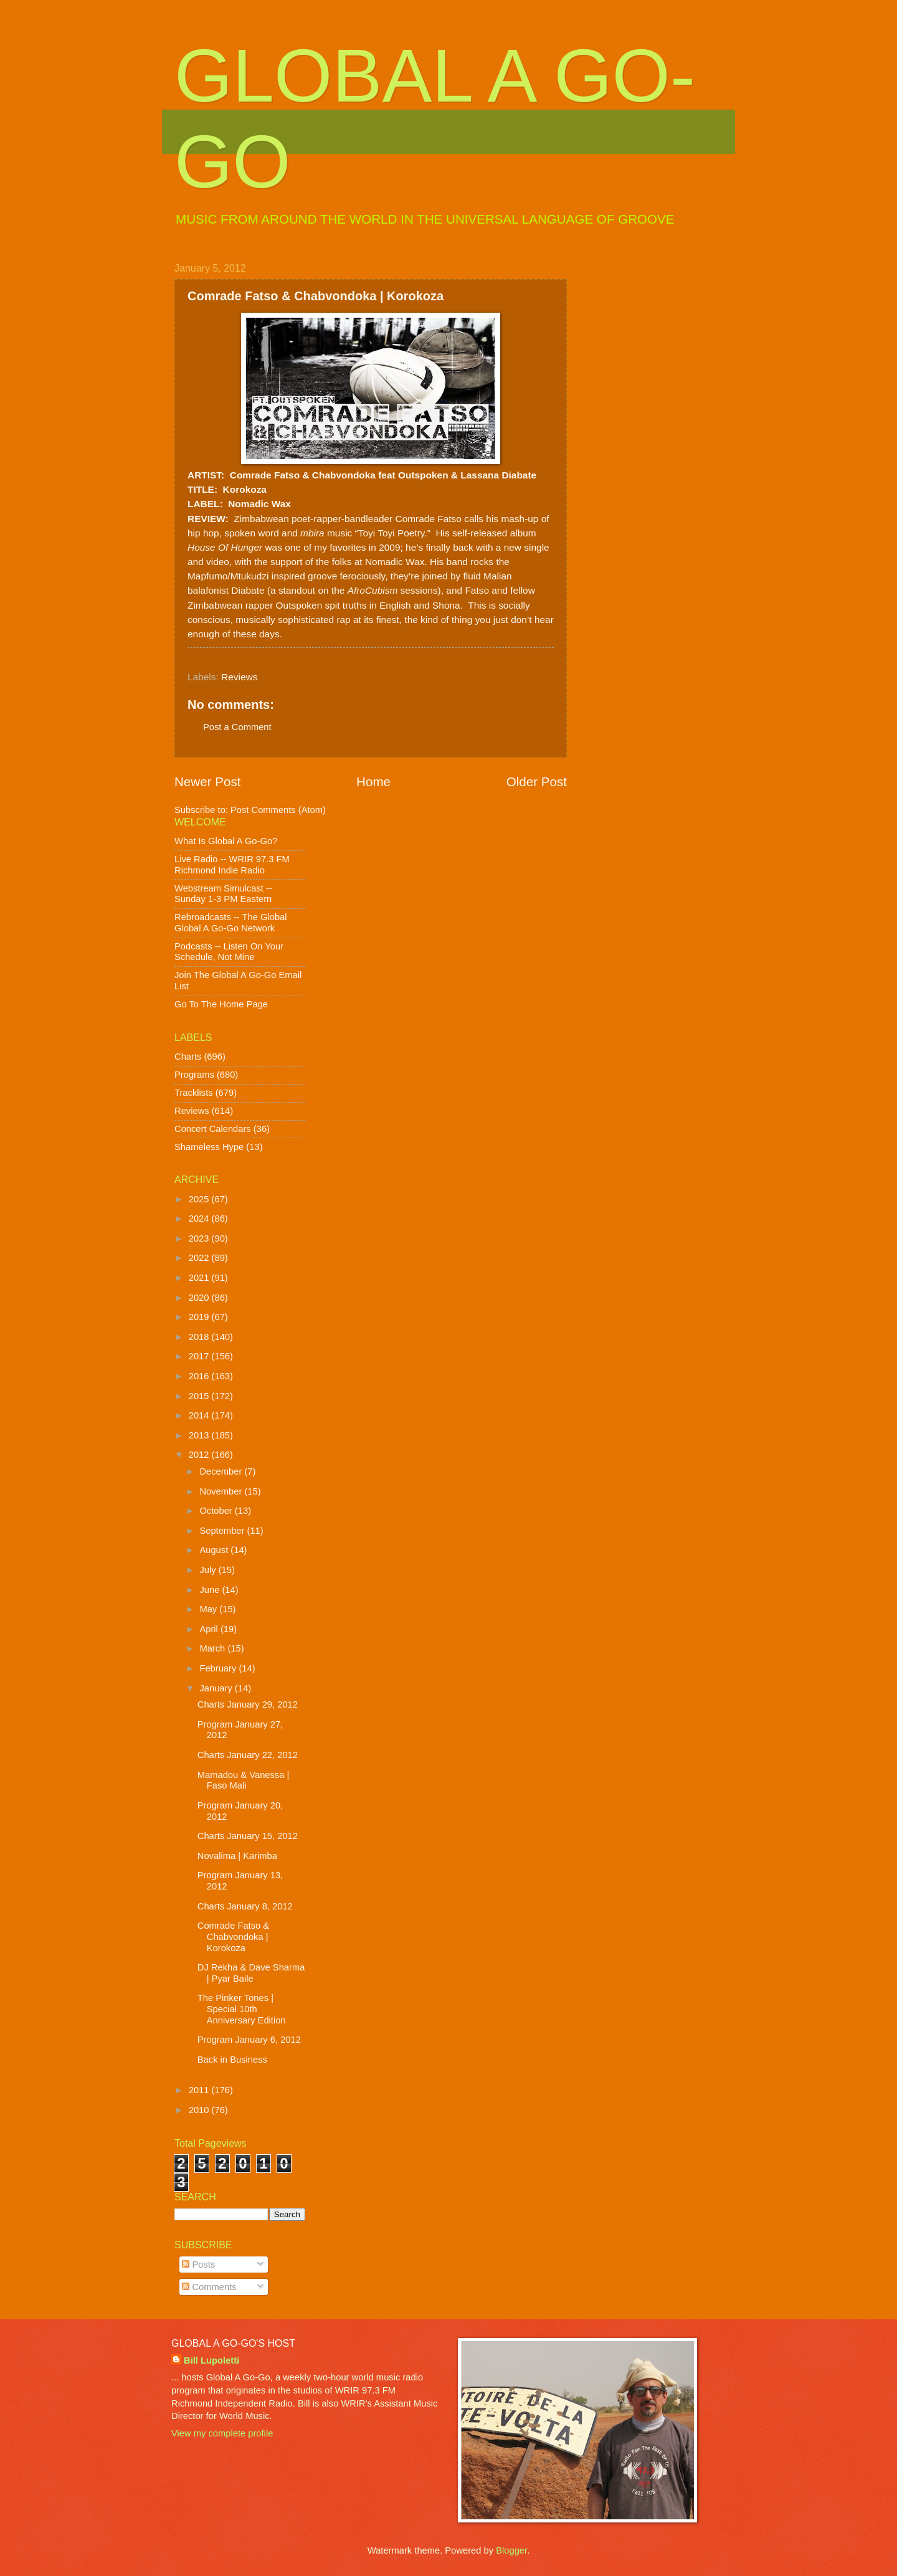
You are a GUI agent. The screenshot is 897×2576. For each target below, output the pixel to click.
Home (373, 781)
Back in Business (232, 2060)
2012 (200, 1455)
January (216, 1688)
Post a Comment (237, 727)
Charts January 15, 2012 (247, 1836)
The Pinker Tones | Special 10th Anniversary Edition (241, 2009)
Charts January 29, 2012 (247, 1704)
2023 (200, 1238)
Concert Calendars (212, 1129)
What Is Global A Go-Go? (225, 841)
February (219, 1668)
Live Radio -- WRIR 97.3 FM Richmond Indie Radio (232, 864)
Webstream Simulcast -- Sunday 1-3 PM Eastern (223, 894)
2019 (200, 1317)
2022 (200, 1258)
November (221, 1491)
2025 (200, 1199)
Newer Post (207, 781)
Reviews (239, 677)
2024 (200, 1219)
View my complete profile (222, 2433)
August (214, 1550)
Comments (209, 2287)
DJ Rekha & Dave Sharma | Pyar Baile (251, 1973)
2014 (200, 1415)
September (223, 1531)
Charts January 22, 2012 (247, 1755)
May (209, 1609)
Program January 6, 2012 (249, 2040)
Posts (198, 2264)
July (208, 1570)
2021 (200, 1278)
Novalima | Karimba (237, 1856)
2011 (200, 2090)
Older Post (536, 781)
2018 (200, 1337)
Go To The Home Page (221, 1004)
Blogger (511, 2550)
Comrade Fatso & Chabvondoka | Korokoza (233, 1936)
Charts (187, 1057)
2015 (200, 1396)
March (213, 1648)
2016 (200, 1376)
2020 (200, 1298)
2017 (200, 1356)
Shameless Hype (209, 1147)
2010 (200, 2110)
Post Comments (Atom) (278, 810)
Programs (194, 1075)
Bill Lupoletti (211, 2360)
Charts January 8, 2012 (245, 1906)
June (210, 1590)
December (221, 1471)
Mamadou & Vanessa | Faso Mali (243, 1780)
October (216, 1511)
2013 (200, 1435)
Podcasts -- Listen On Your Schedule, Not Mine (228, 951)
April (210, 1629)
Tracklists (193, 1093)
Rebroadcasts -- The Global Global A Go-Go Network (230, 922)
